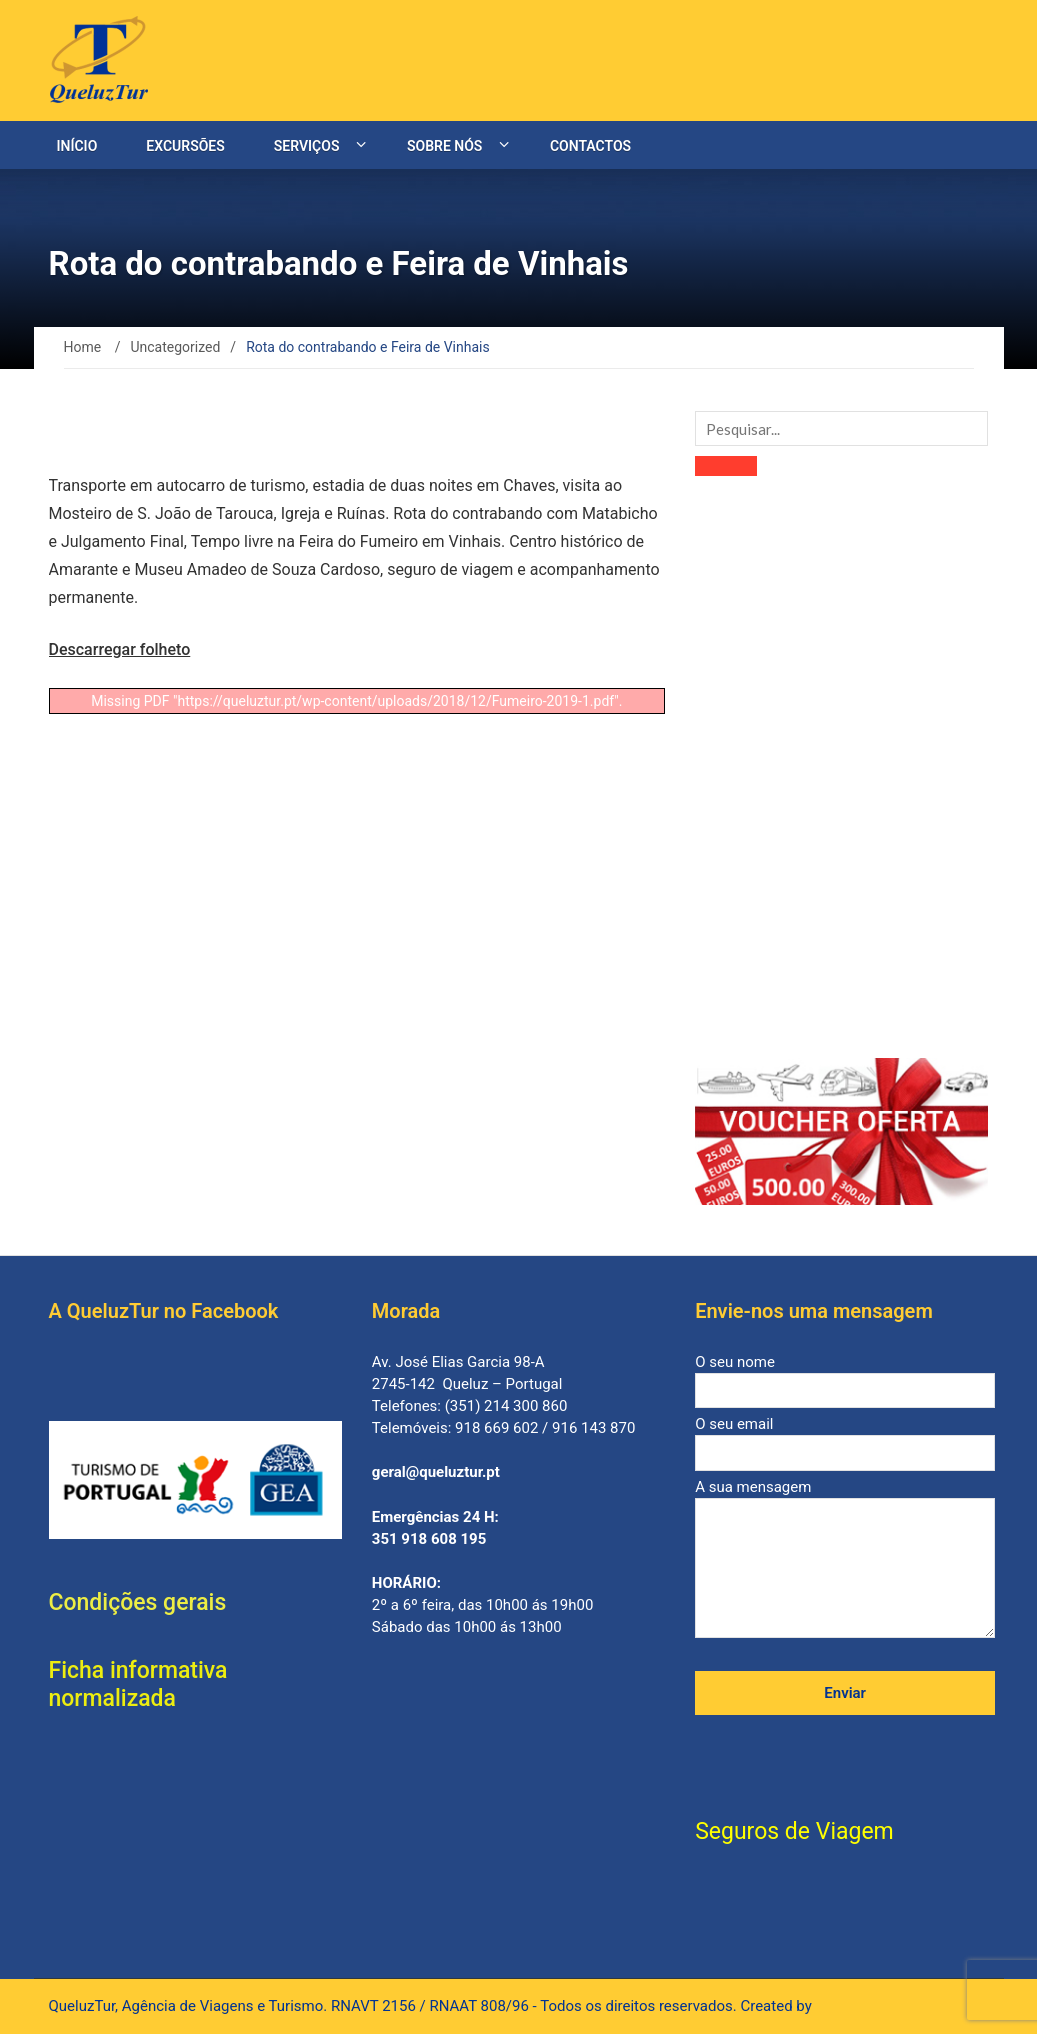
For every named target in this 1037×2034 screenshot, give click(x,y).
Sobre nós (444, 146)
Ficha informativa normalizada (138, 1684)
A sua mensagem (845, 1560)
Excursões (185, 146)
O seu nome (845, 1376)
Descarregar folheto (120, 649)
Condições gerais (138, 1602)
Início (77, 146)
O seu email (845, 1438)
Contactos (590, 146)
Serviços (307, 146)
